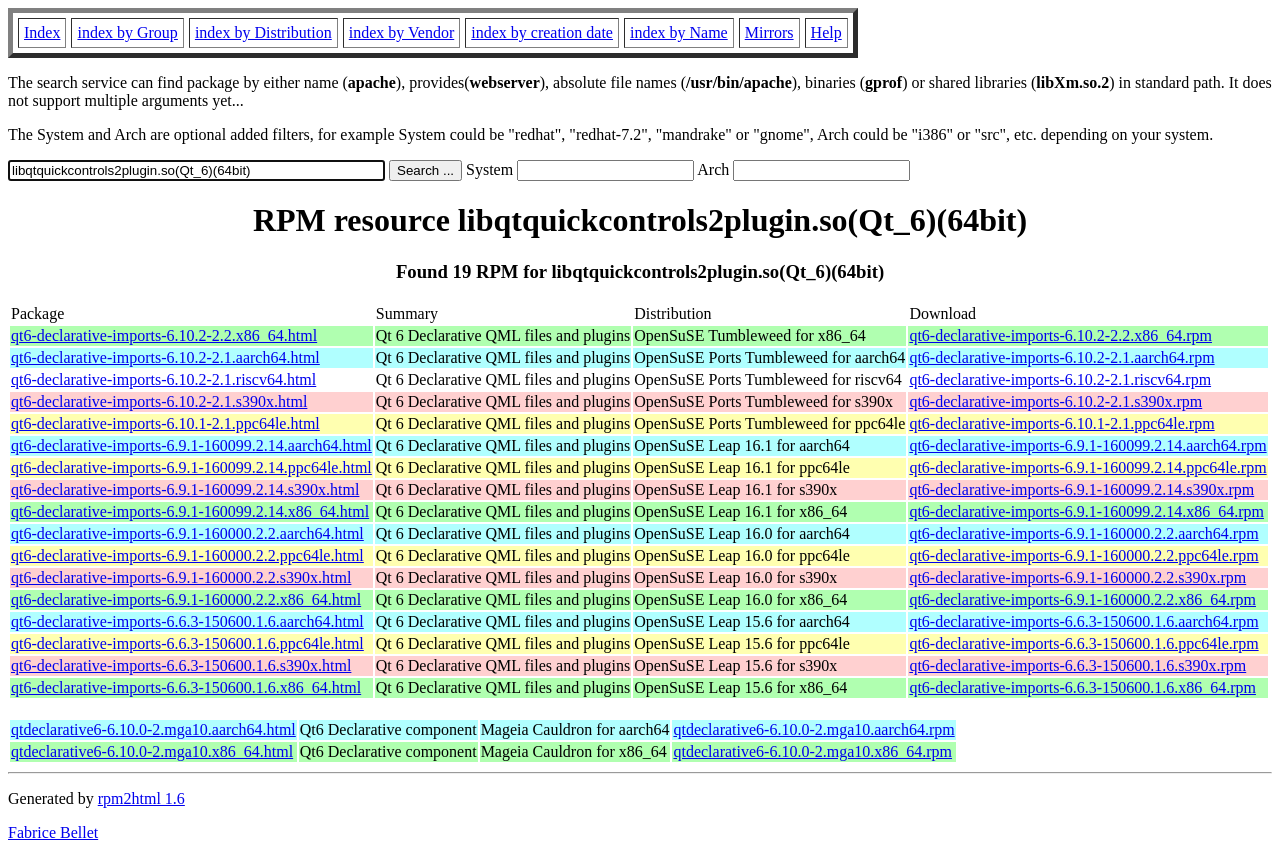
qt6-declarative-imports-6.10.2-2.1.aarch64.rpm (1061, 357)
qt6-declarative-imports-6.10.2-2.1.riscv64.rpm (1060, 379)
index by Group (127, 32)
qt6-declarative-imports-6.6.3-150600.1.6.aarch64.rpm (1083, 621)
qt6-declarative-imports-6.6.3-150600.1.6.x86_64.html (186, 687)
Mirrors (769, 32)
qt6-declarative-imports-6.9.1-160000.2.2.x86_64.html (186, 599)
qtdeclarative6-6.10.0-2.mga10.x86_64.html (152, 751)
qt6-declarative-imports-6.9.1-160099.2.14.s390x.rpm (1081, 489)
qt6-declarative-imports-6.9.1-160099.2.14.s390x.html (185, 489)
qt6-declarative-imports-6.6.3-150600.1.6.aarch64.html (187, 621)
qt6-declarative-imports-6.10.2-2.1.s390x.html (159, 401)
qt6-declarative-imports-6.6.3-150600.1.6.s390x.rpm (1077, 665)
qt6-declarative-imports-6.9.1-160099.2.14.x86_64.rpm (1086, 511)
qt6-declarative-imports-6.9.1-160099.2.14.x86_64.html (190, 511)
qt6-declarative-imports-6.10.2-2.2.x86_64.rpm (1060, 335)
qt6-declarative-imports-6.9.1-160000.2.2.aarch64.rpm (1083, 533)
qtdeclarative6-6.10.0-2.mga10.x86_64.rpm (812, 751)
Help (826, 32)
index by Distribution (263, 32)
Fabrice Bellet (53, 832)
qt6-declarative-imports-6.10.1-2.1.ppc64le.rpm (1061, 423)
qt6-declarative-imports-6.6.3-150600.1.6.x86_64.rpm (1082, 687)
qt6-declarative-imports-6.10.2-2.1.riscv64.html (163, 379)
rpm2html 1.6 (141, 798)
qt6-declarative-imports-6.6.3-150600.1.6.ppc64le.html (187, 643)
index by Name (679, 32)
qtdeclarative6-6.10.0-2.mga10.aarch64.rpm (813, 729)
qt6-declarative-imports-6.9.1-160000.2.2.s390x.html (181, 577)
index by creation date (542, 32)
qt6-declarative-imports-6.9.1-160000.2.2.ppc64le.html (187, 555)
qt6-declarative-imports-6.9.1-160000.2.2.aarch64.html (187, 533)
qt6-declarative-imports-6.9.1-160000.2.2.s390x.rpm (1077, 577)
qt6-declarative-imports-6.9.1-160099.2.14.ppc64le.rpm (1087, 467)
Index (42, 32)
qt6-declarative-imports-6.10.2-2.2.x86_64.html (164, 335)
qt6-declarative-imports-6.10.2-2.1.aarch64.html (165, 357)
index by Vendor (401, 32)
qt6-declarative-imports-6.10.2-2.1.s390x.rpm (1055, 401)
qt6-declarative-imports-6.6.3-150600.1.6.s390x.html (181, 665)
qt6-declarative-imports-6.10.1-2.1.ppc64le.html (165, 423)
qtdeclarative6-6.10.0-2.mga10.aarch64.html (153, 729)
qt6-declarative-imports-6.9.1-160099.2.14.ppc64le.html (191, 467)
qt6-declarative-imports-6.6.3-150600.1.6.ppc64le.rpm (1083, 643)
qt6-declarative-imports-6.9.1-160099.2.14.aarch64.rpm (1087, 445)
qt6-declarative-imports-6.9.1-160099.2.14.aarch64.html (191, 445)
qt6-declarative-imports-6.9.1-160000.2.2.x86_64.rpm (1082, 599)
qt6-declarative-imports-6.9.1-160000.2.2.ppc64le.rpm (1083, 555)
